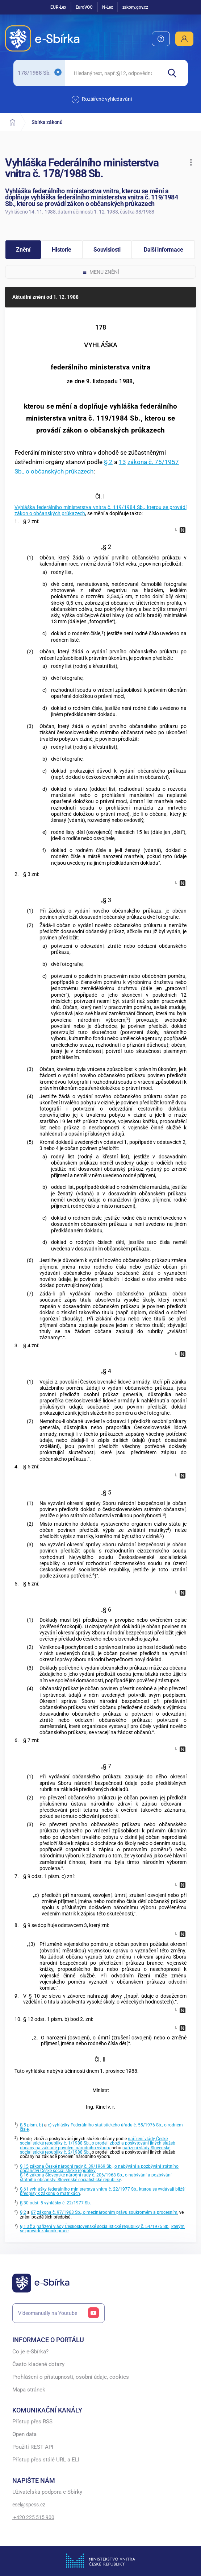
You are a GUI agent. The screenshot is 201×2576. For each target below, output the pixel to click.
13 (122, 462)
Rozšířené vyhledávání (102, 99)
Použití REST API (32, 2447)
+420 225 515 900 (33, 2517)
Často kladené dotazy (38, 2364)
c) (49, 2125)
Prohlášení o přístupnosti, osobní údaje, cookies (70, 2377)
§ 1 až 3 (27, 2226)
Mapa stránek (28, 2390)
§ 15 (24, 2166)
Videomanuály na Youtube (58, 2313)
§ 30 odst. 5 (31, 2202)
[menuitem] (161, 39)
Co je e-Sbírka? (30, 2352)
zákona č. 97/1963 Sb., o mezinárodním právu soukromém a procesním (107, 2212)
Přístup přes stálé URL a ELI (45, 2460)
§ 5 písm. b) (31, 2125)
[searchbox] (113, 73)
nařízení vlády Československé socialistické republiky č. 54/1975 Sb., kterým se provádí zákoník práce (102, 2228)
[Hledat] (175, 73)
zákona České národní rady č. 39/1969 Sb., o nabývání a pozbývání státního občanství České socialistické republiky (99, 2168)
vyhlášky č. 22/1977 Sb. (67, 2202)
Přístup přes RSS (32, 2422)
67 (33, 2212)
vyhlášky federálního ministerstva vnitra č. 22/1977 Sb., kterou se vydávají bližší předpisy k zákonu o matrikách (102, 2191)
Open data (24, 2434)
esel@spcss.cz (29, 2504)
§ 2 (108, 462)
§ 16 (24, 2175)
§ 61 (24, 2189)
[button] (191, 162)
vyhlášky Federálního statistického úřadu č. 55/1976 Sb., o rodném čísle (101, 2127)
